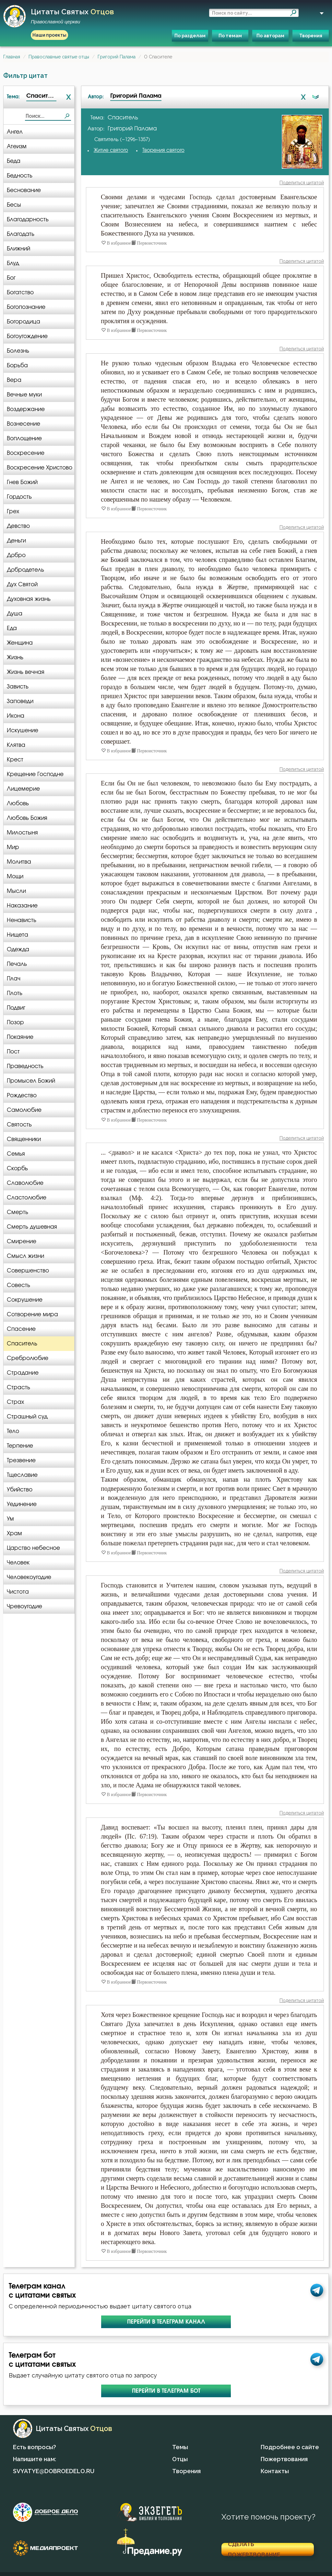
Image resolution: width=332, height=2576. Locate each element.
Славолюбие (25, 1183)
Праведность (25, 1066)
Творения (310, 35)
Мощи (15, 876)
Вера (14, 380)
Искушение (22, 730)
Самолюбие (24, 1110)
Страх (15, 1402)
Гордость (19, 497)
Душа (14, 613)
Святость (19, 1124)
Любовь (18, 803)
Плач (13, 978)
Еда (12, 628)
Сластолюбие (26, 1197)
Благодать (20, 234)
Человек (18, 1562)
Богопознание (26, 307)
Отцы (180, 2459)
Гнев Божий (22, 482)
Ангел (15, 132)
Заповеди (20, 701)
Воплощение (24, 438)
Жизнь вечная (25, 672)
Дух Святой (22, 584)
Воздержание (26, 409)
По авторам (270, 35)
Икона (15, 716)
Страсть (18, 1387)
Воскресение (25, 453)
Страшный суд (27, 1416)
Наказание (22, 905)
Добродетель (25, 570)
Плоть (14, 993)
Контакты (275, 2471)
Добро (16, 555)
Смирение (21, 1241)
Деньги (16, 540)
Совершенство (28, 1270)
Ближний (18, 248)
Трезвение (21, 1460)
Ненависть (21, 920)
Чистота (18, 1592)
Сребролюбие (27, 1358)
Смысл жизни (25, 1256)
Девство (18, 526)
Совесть (18, 1285)
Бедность (19, 175)
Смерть (17, 1212)
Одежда (18, 949)
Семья (16, 1154)
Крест (15, 759)
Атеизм (17, 146)
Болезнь (18, 351)
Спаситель (22, 1343)
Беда (13, 161)
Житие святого (111, 150)
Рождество (22, 1095)
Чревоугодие (24, 1606)
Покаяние (20, 1037)
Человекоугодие (29, 1577)
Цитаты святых (72, 15)
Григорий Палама (117, 56)
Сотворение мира (32, 1314)
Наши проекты (49, 35)
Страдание (23, 1373)
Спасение (21, 1329)
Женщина (20, 643)
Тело (13, 1431)
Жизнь (15, 657)
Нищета (17, 935)
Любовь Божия (27, 818)
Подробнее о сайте (290, 2447)
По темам (230, 35)
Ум (10, 1519)
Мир (13, 847)
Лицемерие (23, 789)
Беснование (24, 190)
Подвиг (16, 1008)
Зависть (18, 686)
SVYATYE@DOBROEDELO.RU (53, 2471)
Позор (15, 1022)
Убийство (19, 1489)
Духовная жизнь (29, 599)
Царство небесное (33, 1548)
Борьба (17, 365)
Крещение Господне (35, 774)
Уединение (22, 1504)
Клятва (16, 745)
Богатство (20, 292)
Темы (180, 2447)
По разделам (190, 35)
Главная (11, 56)
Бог (11, 278)
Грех (13, 511)
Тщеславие (22, 1475)
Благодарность (28, 219)
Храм (14, 1533)
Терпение (20, 1446)
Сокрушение (24, 1300)
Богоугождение (27, 336)
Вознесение (23, 424)
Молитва (19, 862)
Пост (13, 1051)
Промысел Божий (31, 1081)
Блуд (13, 263)
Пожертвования (284, 2459)
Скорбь (17, 1168)
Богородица (23, 321)
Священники (24, 1139)
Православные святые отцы (59, 56)
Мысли (16, 891)
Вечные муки (24, 394)
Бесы (14, 205)
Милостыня (22, 832)
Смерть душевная (32, 1227)
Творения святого (163, 150)
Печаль (17, 964)
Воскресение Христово (39, 467)
